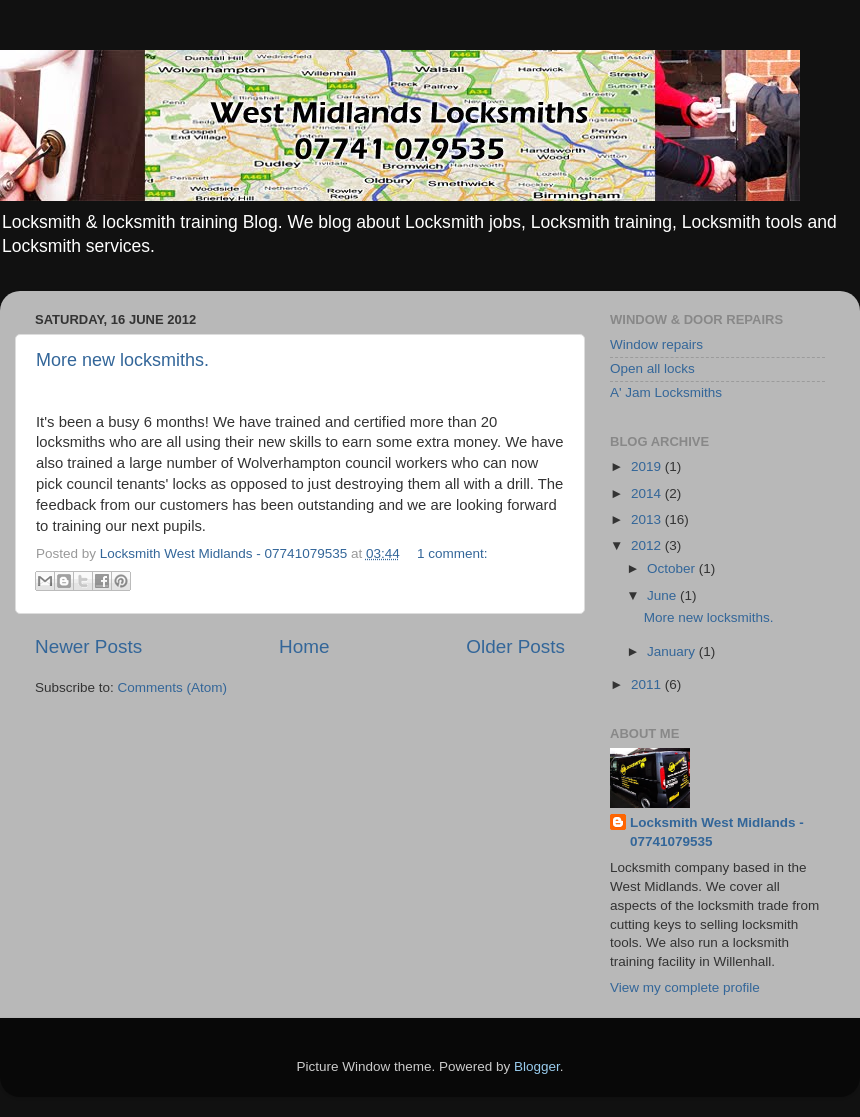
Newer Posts (88, 646)
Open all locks (652, 368)
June (663, 595)
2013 (648, 519)
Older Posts (515, 646)
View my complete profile (685, 987)
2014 (648, 493)
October (673, 568)
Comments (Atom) (173, 687)
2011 (648, 684)
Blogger (537, 1066)
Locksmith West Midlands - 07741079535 (717, 832)
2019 (648, 466)
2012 (648, 545)
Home (304, 646)
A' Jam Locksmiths (666, 392)
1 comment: (452, 553)
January (673, 651)
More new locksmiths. (122, 360)
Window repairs (656, 344)
